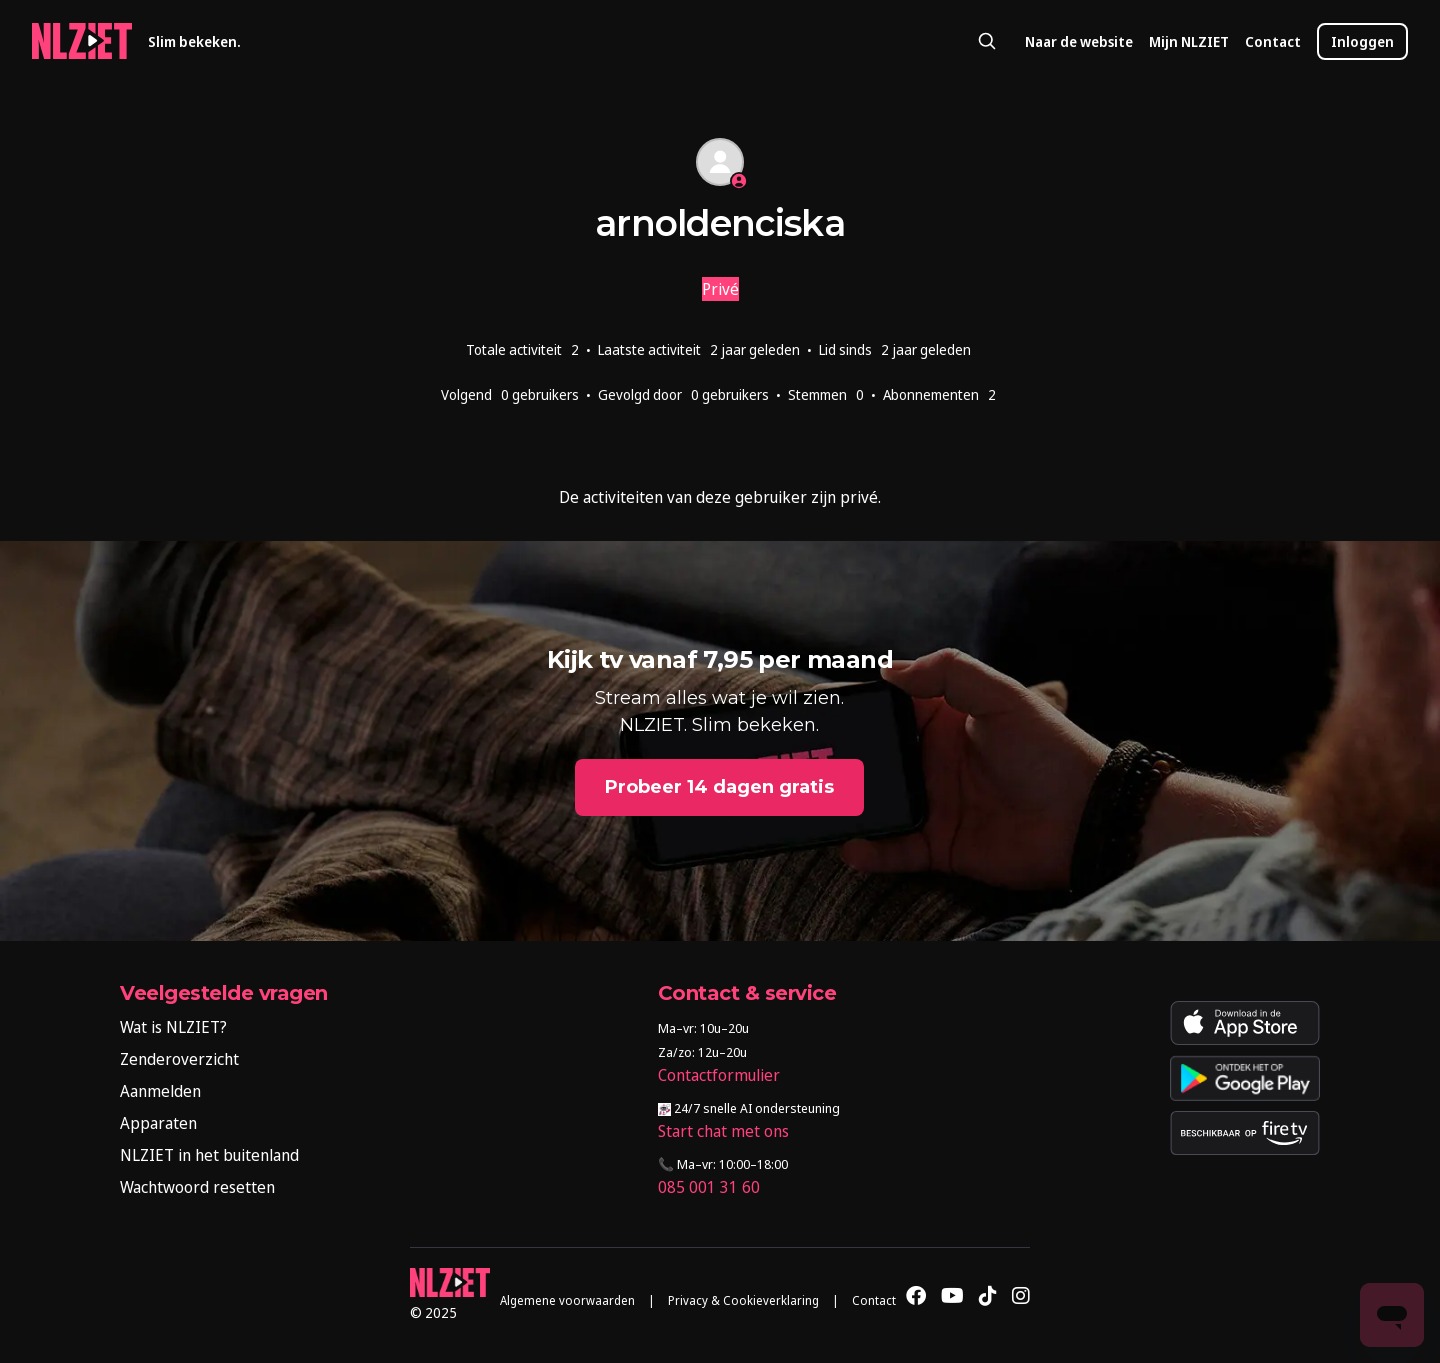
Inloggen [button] (1362, 41)
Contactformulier (719, 1075)
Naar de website (1079, 41)
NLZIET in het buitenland (209, 1155)
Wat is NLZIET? (173, 1027)
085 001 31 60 (709, 1187)
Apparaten (158, 1123)
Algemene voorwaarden (567, 1300)
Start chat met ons (723, 1131)
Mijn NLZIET (1189, 41)
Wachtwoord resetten (197, 1187)
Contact (1273, 41)
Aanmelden (160, 1091)
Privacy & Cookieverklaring (743, 1300)
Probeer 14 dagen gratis (719, 787)
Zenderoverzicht (179, 1059)
